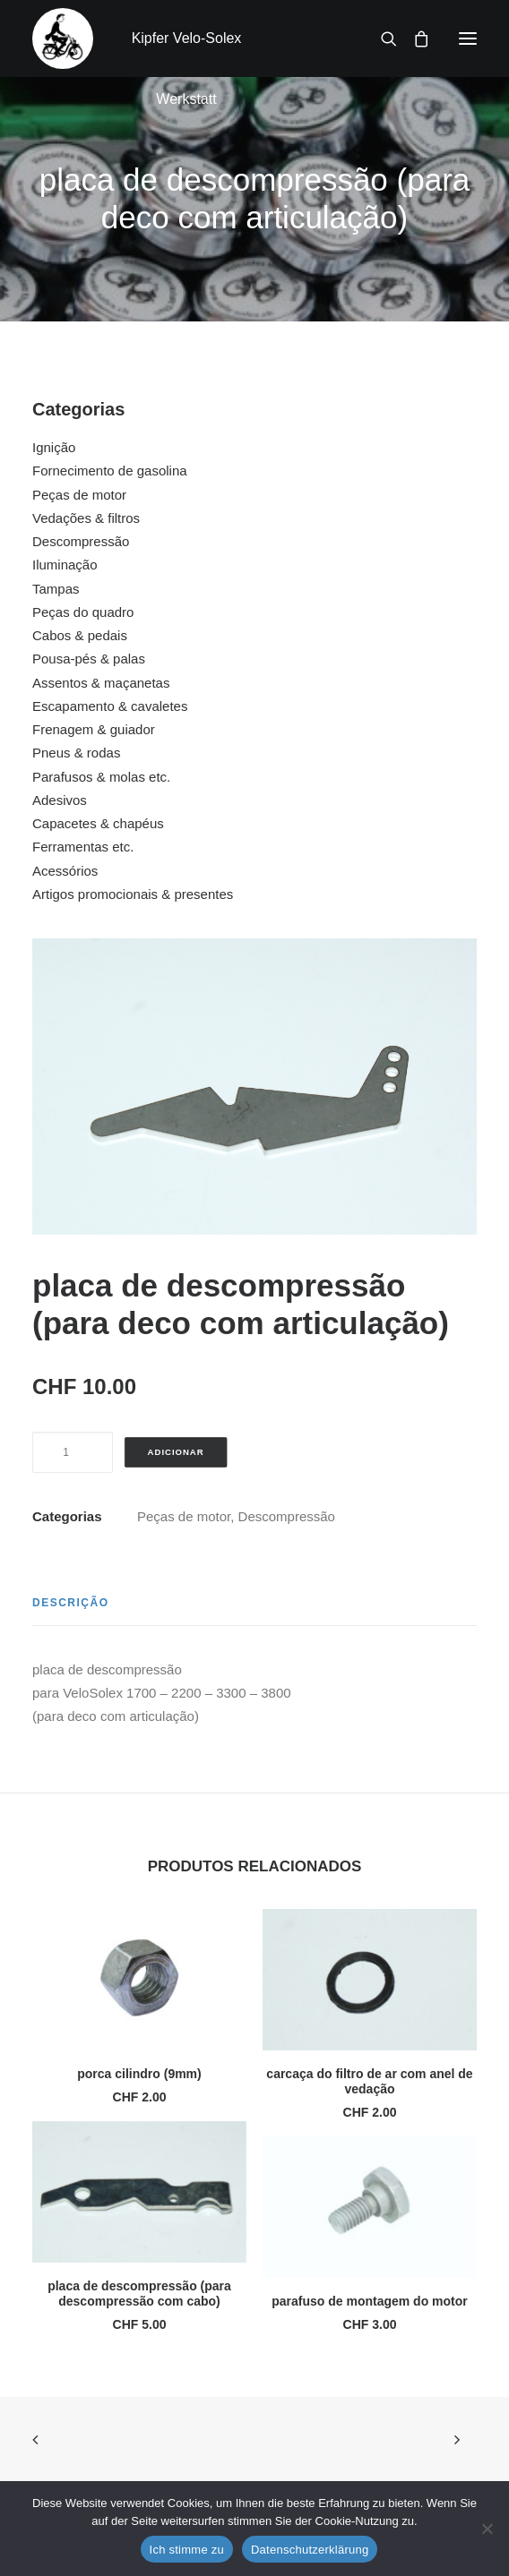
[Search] (381, 38)
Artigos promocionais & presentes (132, 894)
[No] (487, 2528)
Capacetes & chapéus (98, 823)
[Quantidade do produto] (72, 1452)
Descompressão (80, 541)
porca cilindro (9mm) (139, 2074)
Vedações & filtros (86, 518)
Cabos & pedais (79, 635)
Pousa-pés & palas (88, 658)
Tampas (56, 588)
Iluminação (65, 564)
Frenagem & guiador (93, 729)
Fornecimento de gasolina (109, 470)
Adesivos (59, 800)
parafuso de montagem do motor (370, 2301)
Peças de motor (79, 494)
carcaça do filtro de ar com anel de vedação (369, 2081)
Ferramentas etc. (83, 846)
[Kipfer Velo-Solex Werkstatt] (62, 38)
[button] (468, 38)
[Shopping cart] (413, 38)
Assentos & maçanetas (100, 682)
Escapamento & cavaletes (109, 706)
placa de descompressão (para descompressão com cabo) (139, 2293)
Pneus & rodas (76, 752)
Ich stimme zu (187, 2549)
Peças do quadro (83, 612)
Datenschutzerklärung (309, 2549)
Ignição (53, 447)
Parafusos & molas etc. (101, 776)
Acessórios (65, 870)
